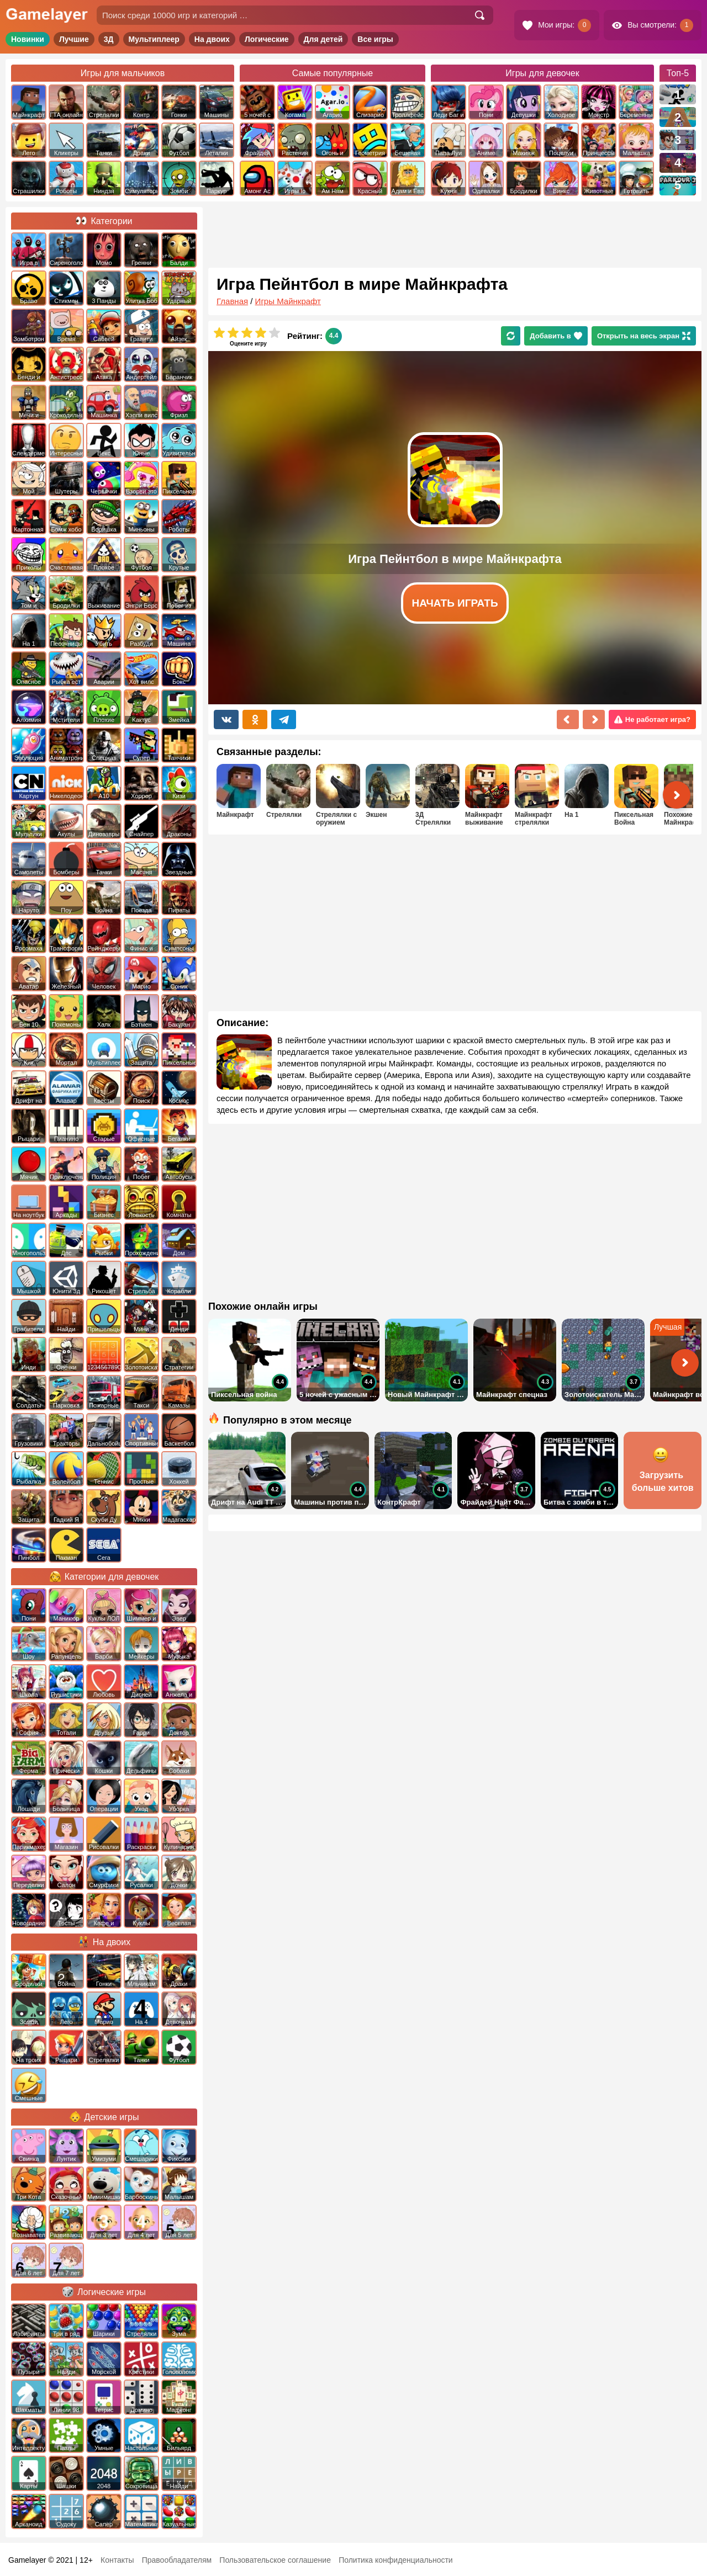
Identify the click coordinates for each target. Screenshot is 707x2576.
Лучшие (74, 39)
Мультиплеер (154, 39)
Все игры (375, 39)
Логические (267, 39)
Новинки (27, 39)
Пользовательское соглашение (275, 2560)
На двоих (212, 39)
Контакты (117, 2560)
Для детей (323, 39)
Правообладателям (177, 2560)
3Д (109, 39)
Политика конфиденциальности (396, 2560)
